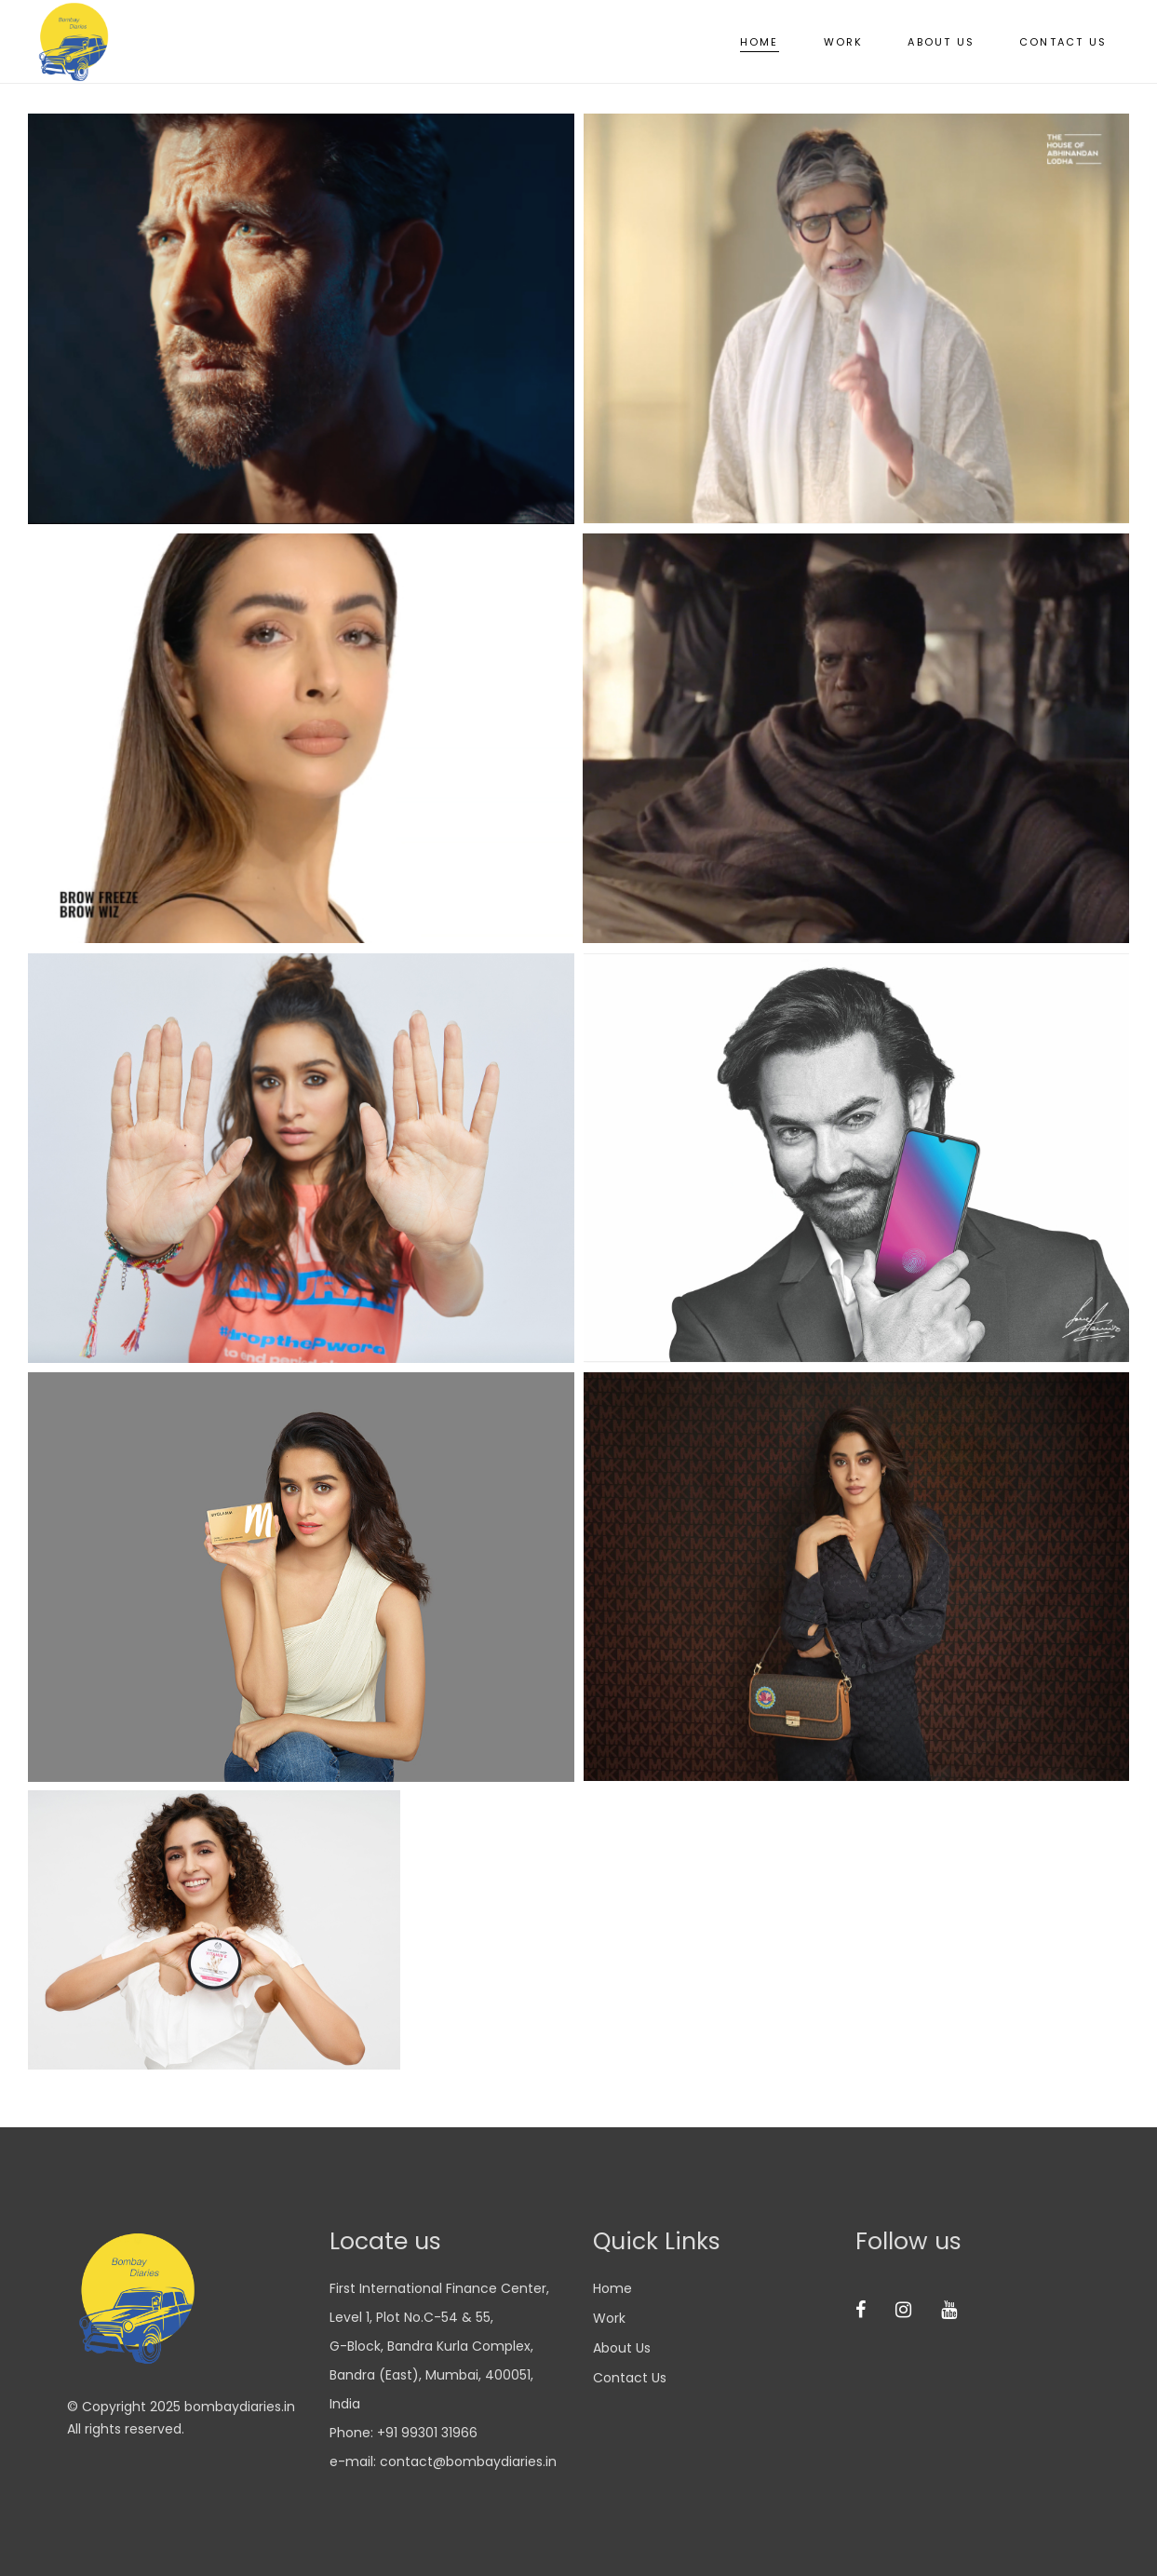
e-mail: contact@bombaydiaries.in (443, 2461)
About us (622, 2348)
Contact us (629, 2377)
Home (612, 2288)
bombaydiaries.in (239, 2406)
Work (609, 2318)
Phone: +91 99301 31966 (404, 2432)
